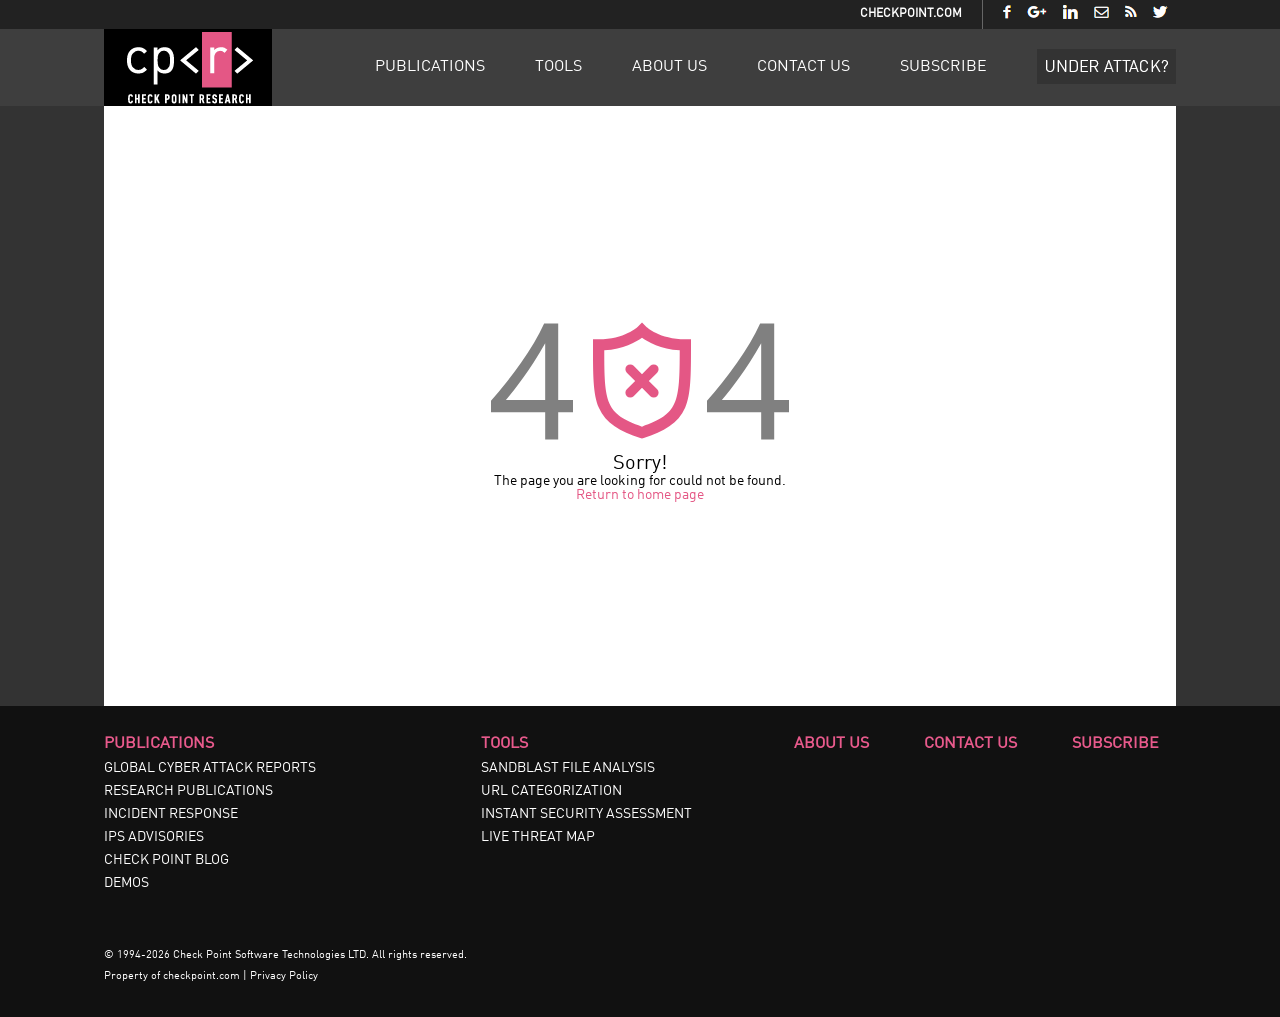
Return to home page (640, 495)
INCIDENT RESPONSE (171, 814)
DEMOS (126, 883)
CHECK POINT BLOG (166, 860)
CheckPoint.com (911, 14)
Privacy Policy (284, 976)
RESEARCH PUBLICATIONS (188, 791)
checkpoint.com (201, 976)
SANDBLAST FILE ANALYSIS (568, 768)
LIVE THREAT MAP (538, 837)
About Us (669, 67)
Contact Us (803, 67)
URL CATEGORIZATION (551, 791)
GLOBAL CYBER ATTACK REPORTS (210, 768)
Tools (558, 67)
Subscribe (943, 67)
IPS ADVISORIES (154, 837)
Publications (430, 67)
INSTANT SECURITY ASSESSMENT (586, 814)
